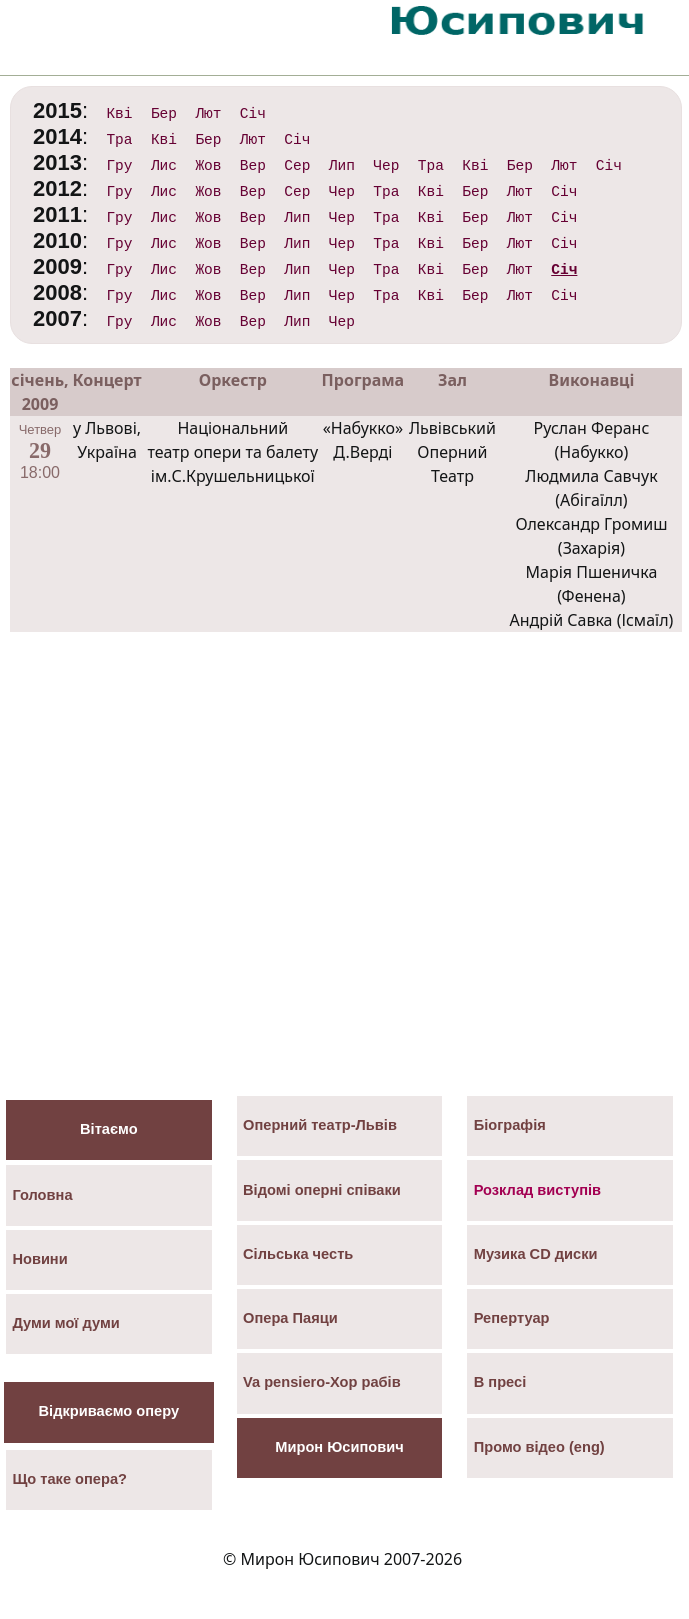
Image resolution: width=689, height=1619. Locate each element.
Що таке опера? (69, 1479)
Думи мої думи (65, 1323)
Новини (39, 1259)
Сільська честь (298, 1254)
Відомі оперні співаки (322, 1190)
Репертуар (512, 1318)
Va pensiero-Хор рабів (322, 1382)
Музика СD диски (536, 1254)
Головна (42, 1195)
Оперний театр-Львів (320, 1125)
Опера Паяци (290, 1318)
